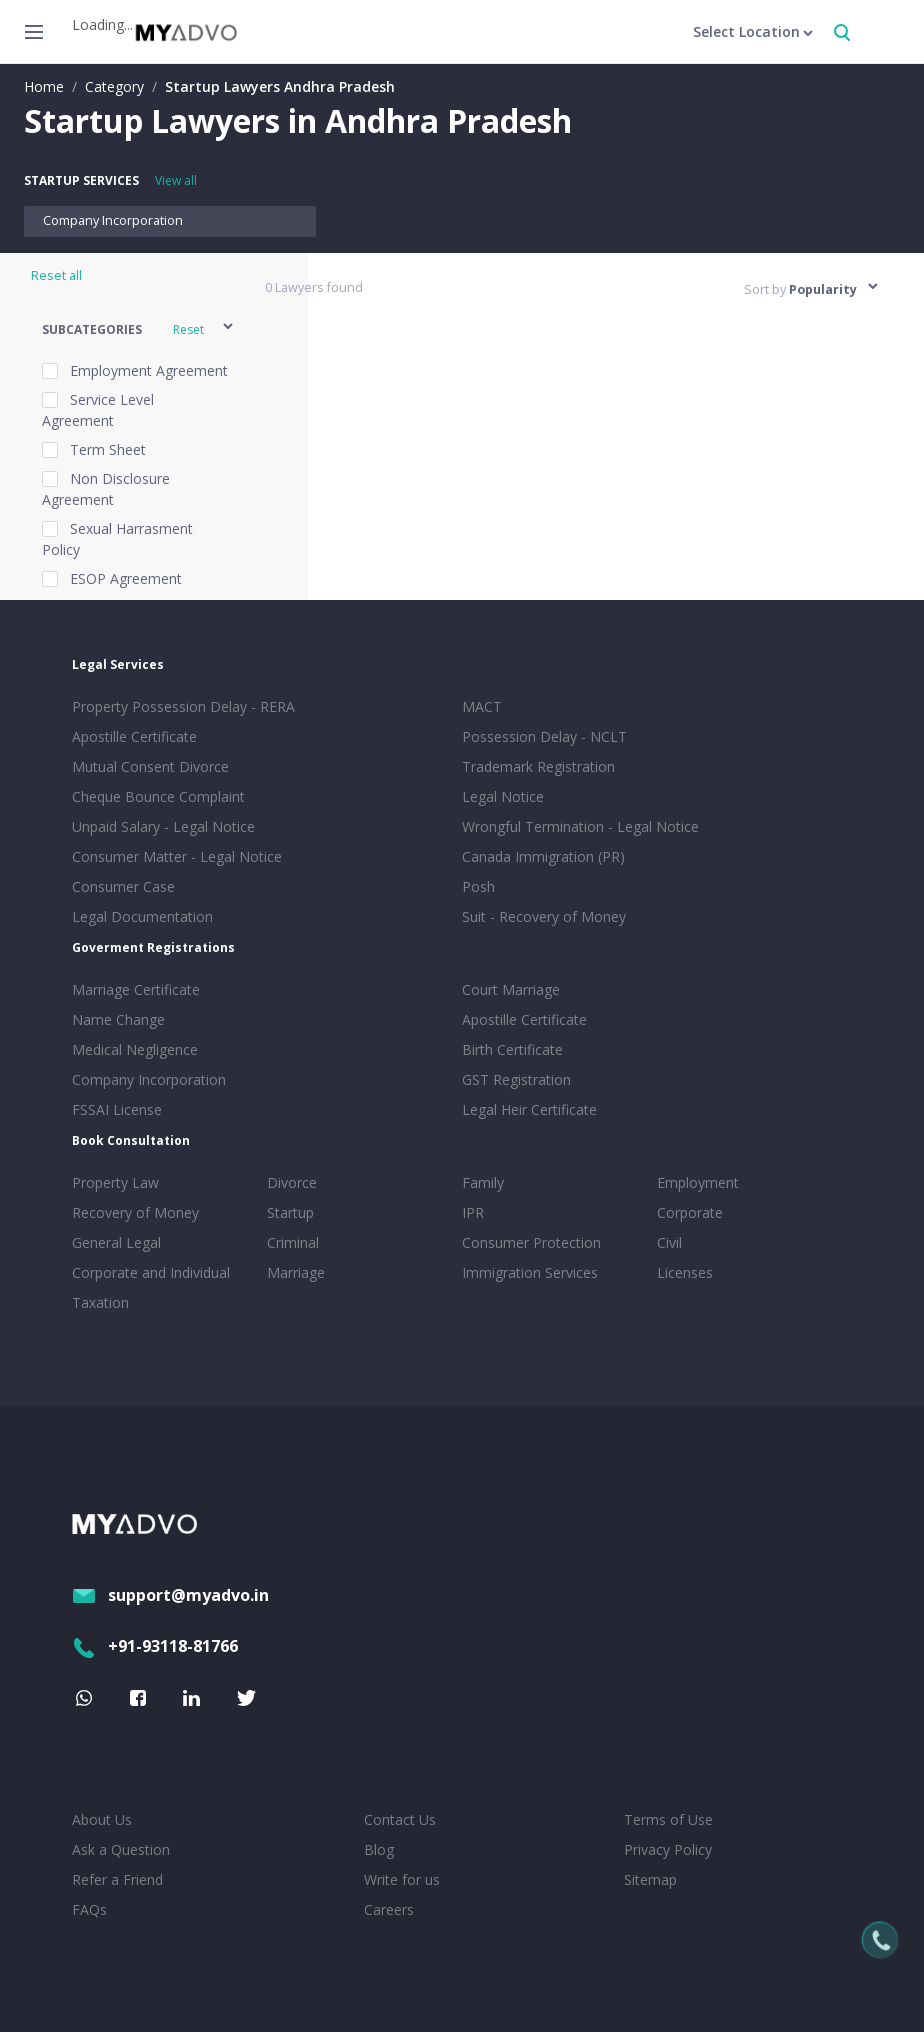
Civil (669, 1242)
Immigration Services (530, 1272)
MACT (482, 706)
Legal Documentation (142, 916)
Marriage (296, 1272)
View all (176, 180)
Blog (379, 1849)
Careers (389, 1909)
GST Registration (516, 1079)
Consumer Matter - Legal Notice (177, 856)
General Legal (116, 1242)
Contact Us (400, 1819)
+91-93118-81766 (155, 1646)
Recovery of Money (135, 1212)
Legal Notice (503, 796)
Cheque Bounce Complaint (158, 796)
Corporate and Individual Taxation (151, 1287)
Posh (478, 886)
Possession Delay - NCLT (544, 736)
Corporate (690, 1212)
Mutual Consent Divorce (150, 766)
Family (483, 1182)
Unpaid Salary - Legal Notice (163, 826)
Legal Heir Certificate (529, 1109)
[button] (139, 329)
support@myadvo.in (170, 1595)
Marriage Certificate (136, 989)
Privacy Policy (668, 1849)
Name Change (118, 1019)
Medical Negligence (135, 1049)
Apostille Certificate (134, 736)
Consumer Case (123, 886)
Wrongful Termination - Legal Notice (580, 826)
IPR (473, 1212)
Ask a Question (121, 1849)
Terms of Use (668, 1819)
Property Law (115, 1182)
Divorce (292, 1182)
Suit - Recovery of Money (544, 916)
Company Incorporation (113, 220)
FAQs (89, 1909)
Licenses (685, 1272)
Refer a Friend (117, 1879)
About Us (102, 1819)
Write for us (402, 1879)
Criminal (293, 1242)
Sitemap (650, 1879)
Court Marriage (511, 989)
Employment (698, 1182)
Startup (290, 1212)
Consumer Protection (531, 1242)
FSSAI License (117, 1109)
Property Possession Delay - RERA (183, 706)
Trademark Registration (538, 766)
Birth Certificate (512, 1049)
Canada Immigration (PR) (543, 856)
